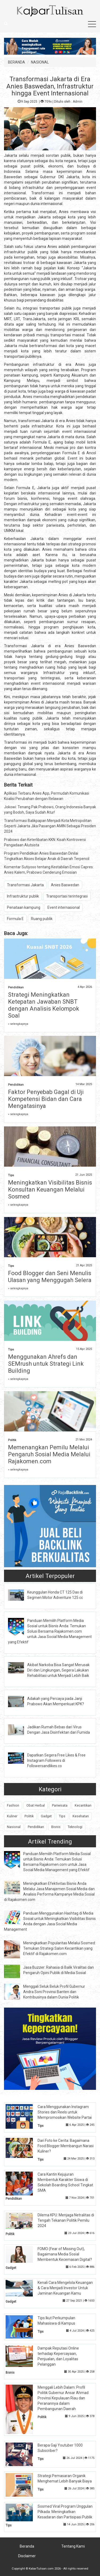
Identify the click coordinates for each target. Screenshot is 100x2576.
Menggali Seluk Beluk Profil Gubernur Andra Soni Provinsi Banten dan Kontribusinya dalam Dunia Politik (54, 1991)
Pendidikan (16, 987)
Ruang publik (42, 919)
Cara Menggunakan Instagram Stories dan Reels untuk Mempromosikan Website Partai (65, 2112)
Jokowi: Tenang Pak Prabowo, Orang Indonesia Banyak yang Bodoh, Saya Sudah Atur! (50, 809)
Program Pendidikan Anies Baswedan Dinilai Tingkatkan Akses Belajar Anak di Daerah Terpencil (46, 856)
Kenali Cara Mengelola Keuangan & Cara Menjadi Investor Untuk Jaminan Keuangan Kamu (65, 2287)
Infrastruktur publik (23, 896)
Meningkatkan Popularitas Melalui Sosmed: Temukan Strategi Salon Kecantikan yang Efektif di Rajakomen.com (59, 1948)
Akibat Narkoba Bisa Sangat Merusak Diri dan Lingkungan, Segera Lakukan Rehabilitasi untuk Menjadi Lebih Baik (58, 1670)
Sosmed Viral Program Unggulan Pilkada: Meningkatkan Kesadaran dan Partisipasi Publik (65, 2511)
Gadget (46, 1816)
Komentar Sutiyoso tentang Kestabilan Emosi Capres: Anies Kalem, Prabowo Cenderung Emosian (49, 869)
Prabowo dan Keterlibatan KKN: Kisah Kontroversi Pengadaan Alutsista (45, 842)
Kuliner (12, 1816)
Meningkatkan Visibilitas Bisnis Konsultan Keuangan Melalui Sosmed (50, 1189)
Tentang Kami (73, 2546)
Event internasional (63, 907)
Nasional (14, 1827)
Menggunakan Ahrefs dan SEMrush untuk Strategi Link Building (46, 1363)
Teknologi (75, 1827)
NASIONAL (40, 62)
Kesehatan (81, 1816)
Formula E (15, 919)
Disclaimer (27, 2556)
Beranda (27, 2546)
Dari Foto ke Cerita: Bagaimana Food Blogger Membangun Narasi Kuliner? (66, 2145)
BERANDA (16, 62)
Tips (11, 1175)
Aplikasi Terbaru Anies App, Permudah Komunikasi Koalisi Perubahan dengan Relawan (46, 796)
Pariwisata (59, 1805)
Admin (77, 101)
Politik (12, 1440)
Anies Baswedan (65, 885)
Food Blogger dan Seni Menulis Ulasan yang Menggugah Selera (49, 1276)
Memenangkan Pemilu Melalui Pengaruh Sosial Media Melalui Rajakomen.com (49, 1454)
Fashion (13, 1805)
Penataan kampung (23, 907)
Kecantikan (83, 1805)
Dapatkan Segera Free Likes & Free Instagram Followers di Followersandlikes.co (56, 1760)
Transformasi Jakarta (25, 885)
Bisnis (56, 1827)
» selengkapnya (18, 1024)
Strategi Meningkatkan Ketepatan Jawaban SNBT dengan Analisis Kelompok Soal (43, 1005)
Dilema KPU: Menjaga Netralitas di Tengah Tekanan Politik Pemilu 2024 (66, 2220)
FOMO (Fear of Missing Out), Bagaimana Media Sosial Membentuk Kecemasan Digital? (65, 2254)
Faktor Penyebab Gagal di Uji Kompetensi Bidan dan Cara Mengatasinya (46, 1099)
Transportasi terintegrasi (67, 896)
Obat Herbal (35, 1805)
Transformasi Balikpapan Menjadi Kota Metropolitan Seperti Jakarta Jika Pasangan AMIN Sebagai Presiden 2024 (50, 825)
